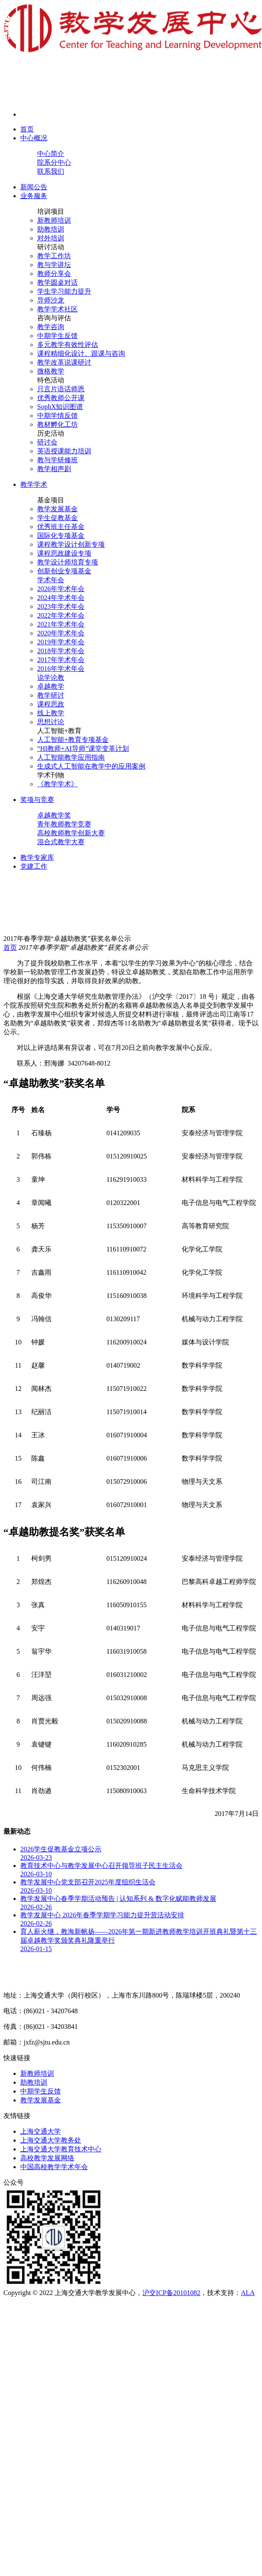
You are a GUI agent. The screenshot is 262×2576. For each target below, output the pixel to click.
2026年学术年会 (61, 588)
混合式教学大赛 (61, 841)
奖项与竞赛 (37, 799)
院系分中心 (54, 162)
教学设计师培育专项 (67, 562)
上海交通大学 (40, 2131)
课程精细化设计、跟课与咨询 (81, 353)
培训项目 (50, 211)
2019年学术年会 (61, 642)
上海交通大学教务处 (50, 2140)
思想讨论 (50, 721)
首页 (27, 129)
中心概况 (33, 138)
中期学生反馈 (57, 335)
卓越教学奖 (54, 815)
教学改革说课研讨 (64, 362)
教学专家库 (37, 857)
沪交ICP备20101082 (171, 2292)
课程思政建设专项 (64, 553)
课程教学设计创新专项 (71, 544)
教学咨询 (50, 326)
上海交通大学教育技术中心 (60, 2149)
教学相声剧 (54, 468)
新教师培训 (54, 220)
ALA (248, 2292)
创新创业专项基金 (64, 571)
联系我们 (50, 171)
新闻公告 (33, 187)
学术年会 (50, 579)
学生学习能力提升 (64, 291)
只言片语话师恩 (61, 389)
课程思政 (50, 704)
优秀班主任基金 (61, 526)
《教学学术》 (57, 784)
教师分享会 (54, 273)
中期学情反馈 (57, 415)
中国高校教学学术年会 (54, 2166)
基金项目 (50, 500)
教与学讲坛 (54, 264)
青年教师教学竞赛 (64, 824)
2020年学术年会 (61, 633)
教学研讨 (50, 695)
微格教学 (50, 371)
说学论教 (50, 677)
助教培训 (50, 229)
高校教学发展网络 (47, 2158)
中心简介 (50, 153)
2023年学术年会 (61, 606)
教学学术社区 (57, 309)
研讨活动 (50, 247)
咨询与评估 (54, 318)
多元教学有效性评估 (67, 344)
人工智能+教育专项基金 (73, 739)
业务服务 (33, 195)
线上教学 (50, 713)
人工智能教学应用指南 (71, 757)
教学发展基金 (57, 508)
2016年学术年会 (61, 668)
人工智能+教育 (59, 730)
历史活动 (50, 433)
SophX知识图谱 (60, 406)
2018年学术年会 (61, 650)
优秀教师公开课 (61, 397)
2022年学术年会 (61, 615)
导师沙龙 (50, 300)
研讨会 (47, 442)
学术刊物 (50, 775)
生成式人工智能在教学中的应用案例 (91, 766)
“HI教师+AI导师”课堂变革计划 (83, 748)
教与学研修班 (57, 459)
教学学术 (33, 484)
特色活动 (50, 380)
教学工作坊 (54, 255)
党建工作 (33, 866)
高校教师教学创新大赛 (71, 833)
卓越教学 (50, 686)
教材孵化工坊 (57, 424)
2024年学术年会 (61, 597)
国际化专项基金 (61, 535)
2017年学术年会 (61, 659)
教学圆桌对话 (57, 282)
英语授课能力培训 (64, 451)
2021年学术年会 (61, 624)
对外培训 (50, 238)
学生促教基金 (57, 517)
